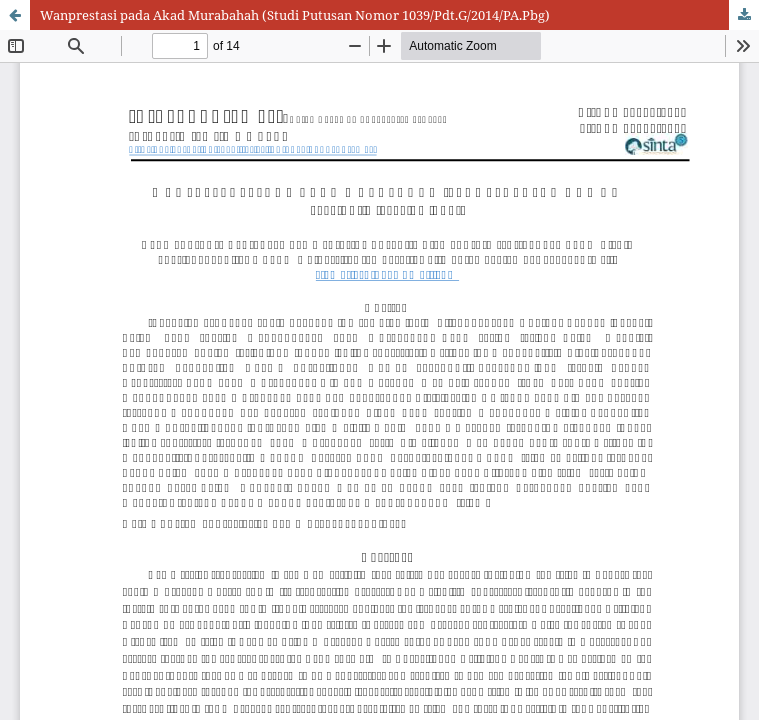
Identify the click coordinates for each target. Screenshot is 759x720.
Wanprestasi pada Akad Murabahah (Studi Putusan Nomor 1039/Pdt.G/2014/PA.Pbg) (295, 15)
